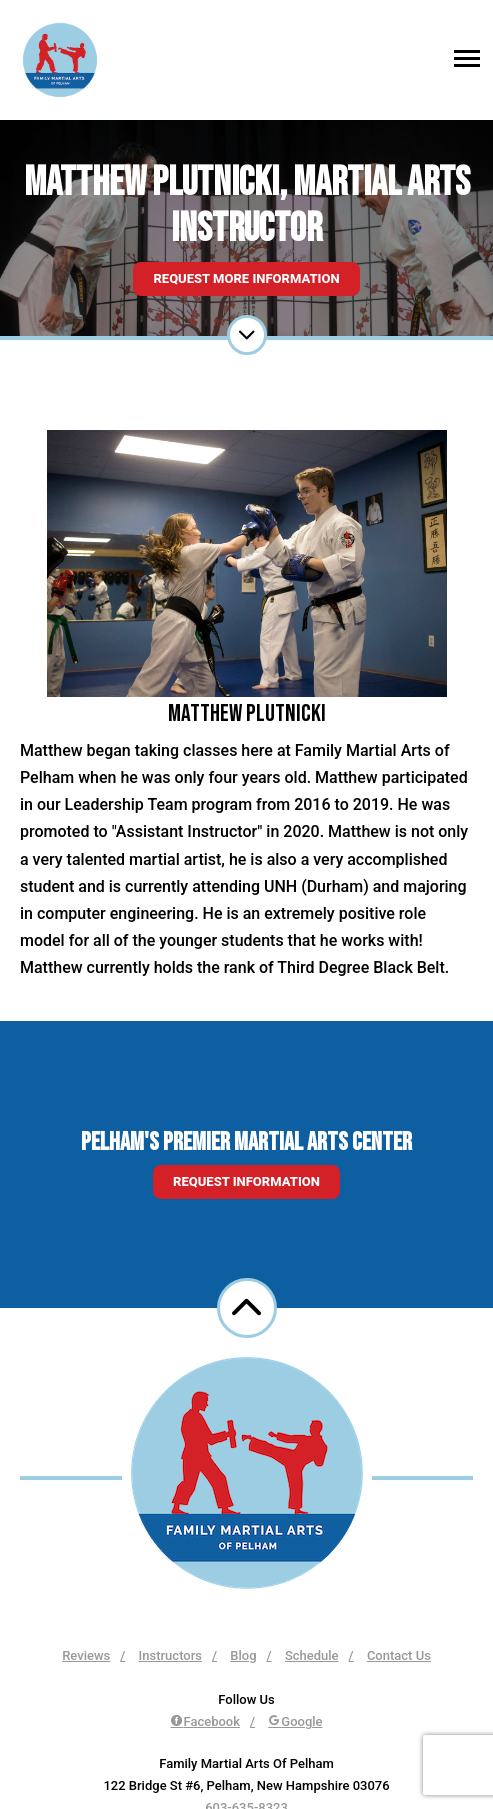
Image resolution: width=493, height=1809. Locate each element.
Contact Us (399, 1655)
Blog (243, 1655)
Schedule (312, 1655)
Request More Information (246, 278)
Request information (246, 1181)
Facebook (205, 1721)
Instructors (170, 1655)
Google (295, 1721)
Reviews (86, 1655)
